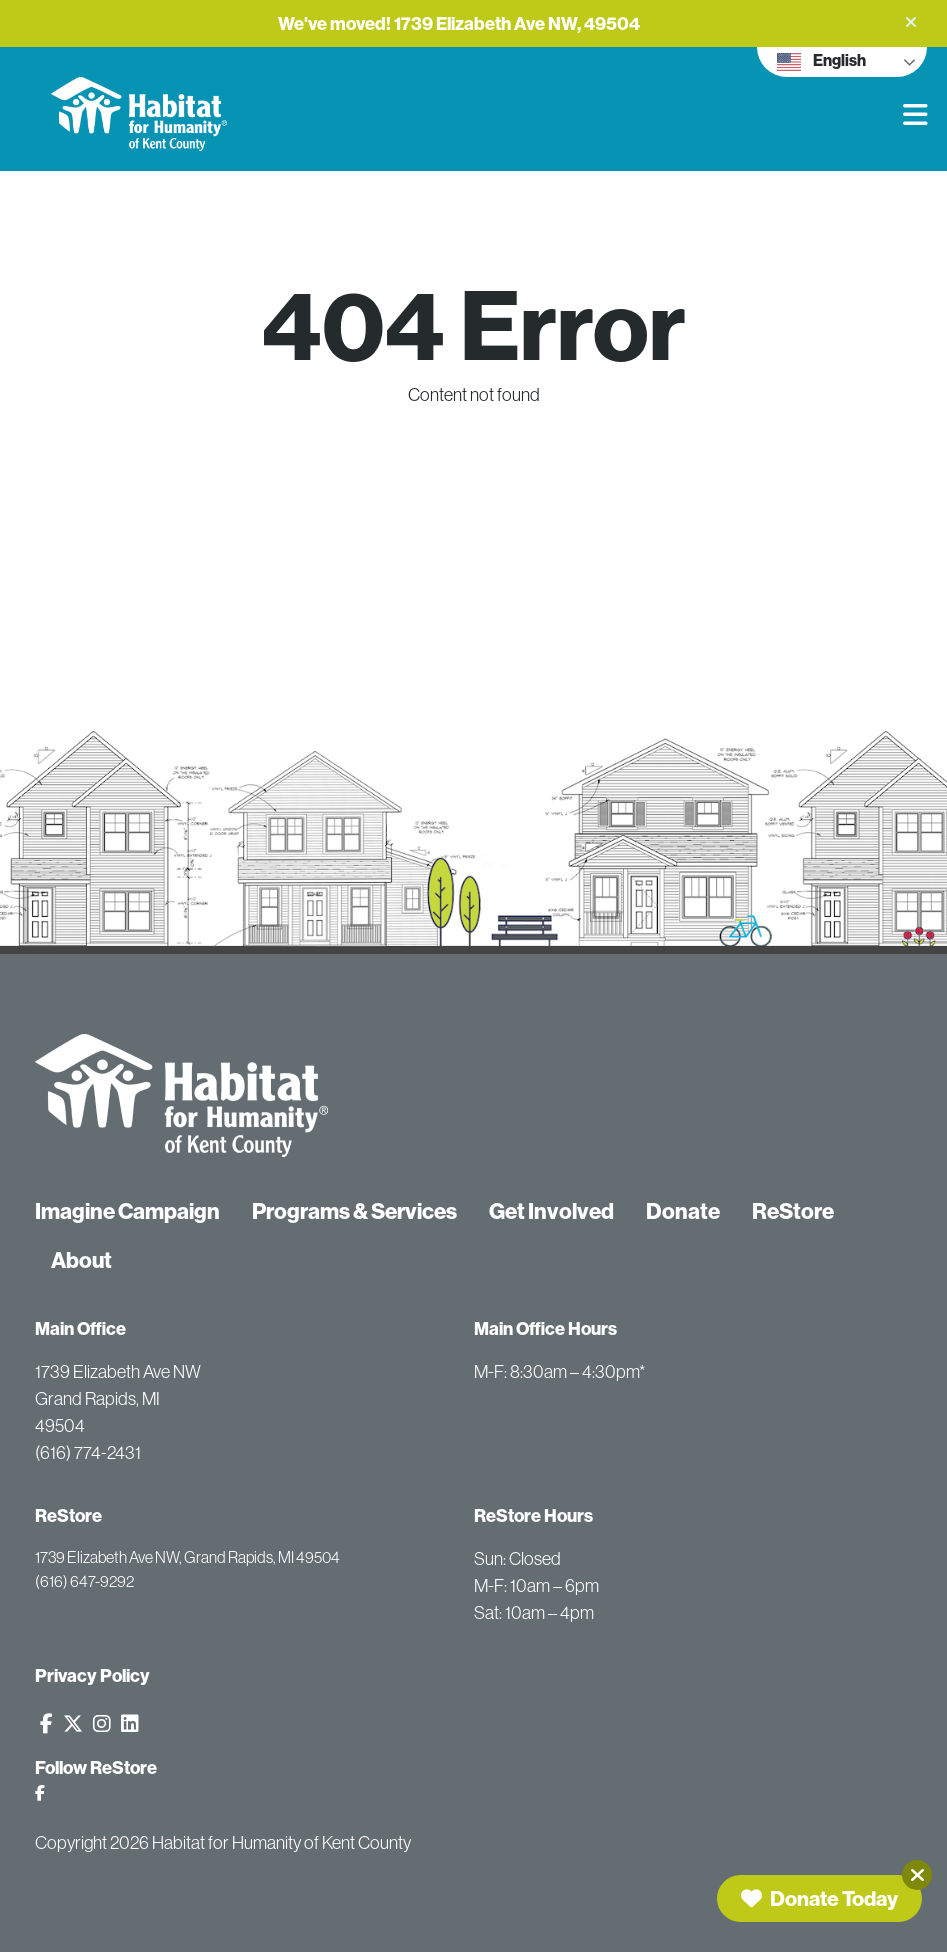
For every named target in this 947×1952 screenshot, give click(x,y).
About (81, 1260)
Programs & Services (354, 1211)
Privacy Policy (92, 1675)
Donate (683, 1211)
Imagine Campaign (127, 1211)
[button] (911, 22)
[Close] (917, 1875)
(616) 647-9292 (84, 1581)
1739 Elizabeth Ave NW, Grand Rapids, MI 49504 (187, 1557)
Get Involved (551, 1211)
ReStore (793, 1211)
